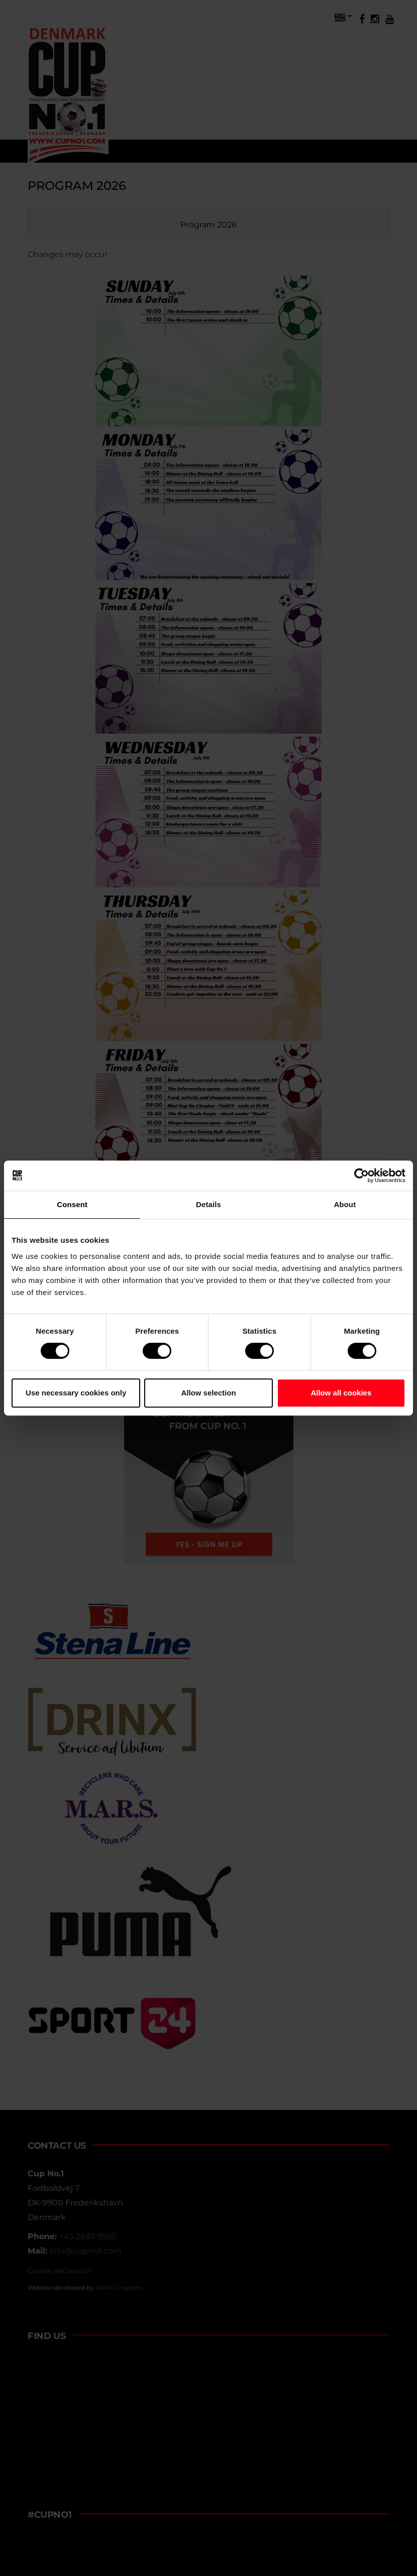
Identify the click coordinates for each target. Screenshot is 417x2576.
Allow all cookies (340, 1392)
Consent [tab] (72, 1204)
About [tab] (345, 1204)
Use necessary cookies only (76, 1392)
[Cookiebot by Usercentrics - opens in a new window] (361, 1175)
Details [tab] (208, 1204)
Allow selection (208, 1392)
